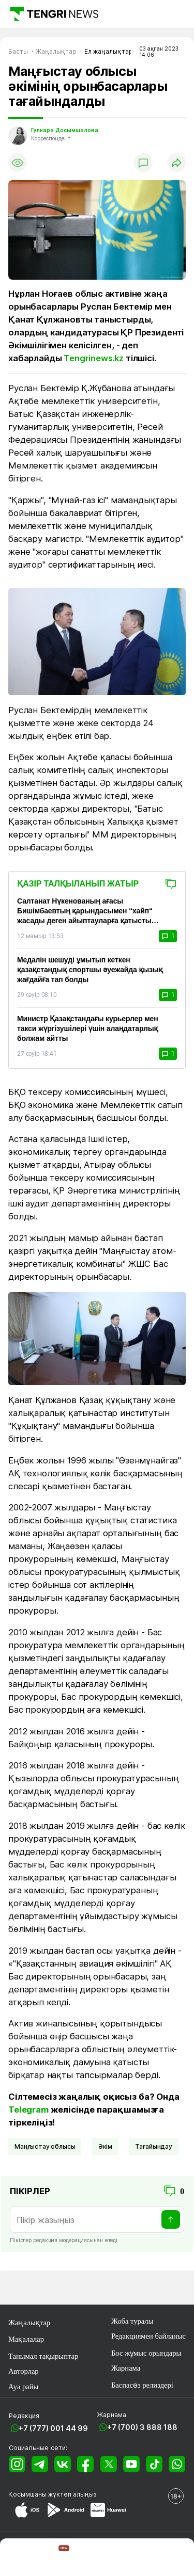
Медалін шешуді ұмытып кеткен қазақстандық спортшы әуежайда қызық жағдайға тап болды (89, 970)
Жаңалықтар (29, 2323)
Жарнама (125, 2368)
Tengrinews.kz (94, 358)
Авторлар (23, 2371)
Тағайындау (153, 2146)
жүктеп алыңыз (72, 2494)
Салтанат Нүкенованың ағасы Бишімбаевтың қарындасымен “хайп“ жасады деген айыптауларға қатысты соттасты (85, 911)
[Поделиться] (176, 162)
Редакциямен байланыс (148, 2336)
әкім (105, 2146)
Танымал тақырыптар (43, 2356)
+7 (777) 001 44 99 (53, 2428)
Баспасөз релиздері (142, 2385)
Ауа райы (23, 2386)
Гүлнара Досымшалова (64, 130)
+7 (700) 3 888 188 (142, 2427)
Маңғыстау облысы (44, 2146)
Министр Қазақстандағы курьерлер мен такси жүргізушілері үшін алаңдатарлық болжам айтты (87, 1028)
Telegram (28, 2109)
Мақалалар (26, 2339)
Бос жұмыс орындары (146, 2353)
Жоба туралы (132, 2321)
